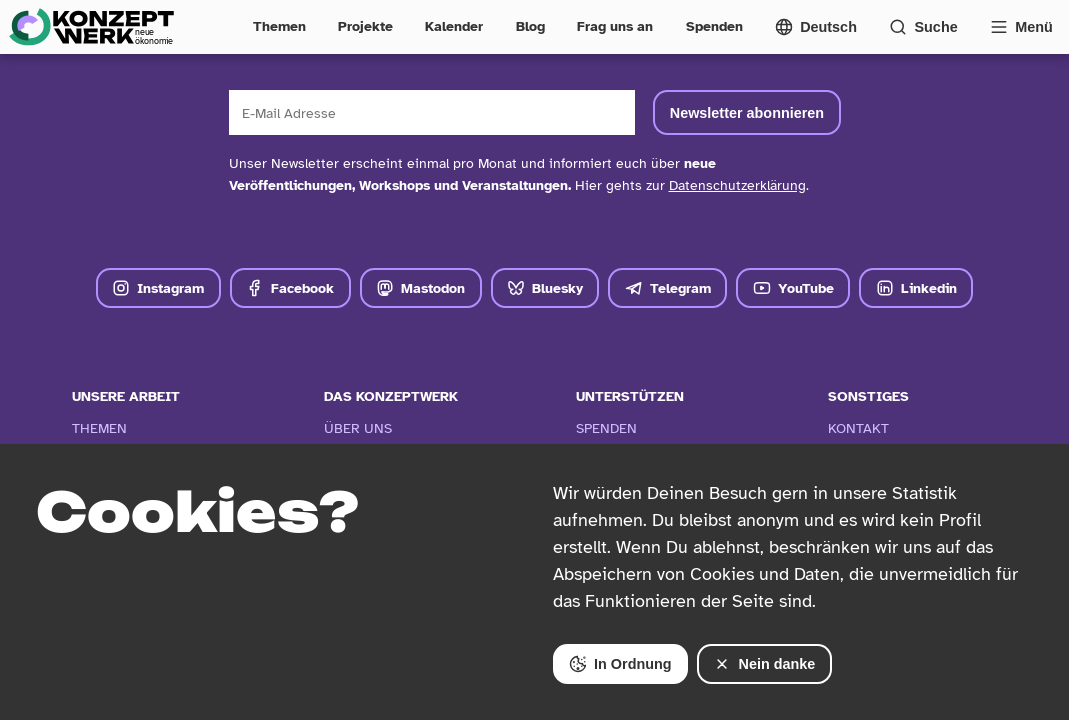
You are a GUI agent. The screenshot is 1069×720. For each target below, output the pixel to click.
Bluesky (545, 288)
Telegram (668, 288)
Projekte (365, 26)
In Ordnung (620, 664)
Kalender (454, 26)
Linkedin (916, 288)
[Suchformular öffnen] (923, 27)
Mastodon (420, 288)
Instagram (158, 288)
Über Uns (358, 428)
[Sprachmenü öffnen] (816, 27)
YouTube (793, 288)
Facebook (290, 288)
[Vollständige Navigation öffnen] (1021, 27)
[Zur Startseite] (91, 27)
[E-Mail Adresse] (432, 112)
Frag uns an (615, 26)
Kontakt (858, 428)
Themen (279, 26)
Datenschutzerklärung (737, 185)
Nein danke (764, 664)
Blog (530, 26)
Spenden (714, 26)
